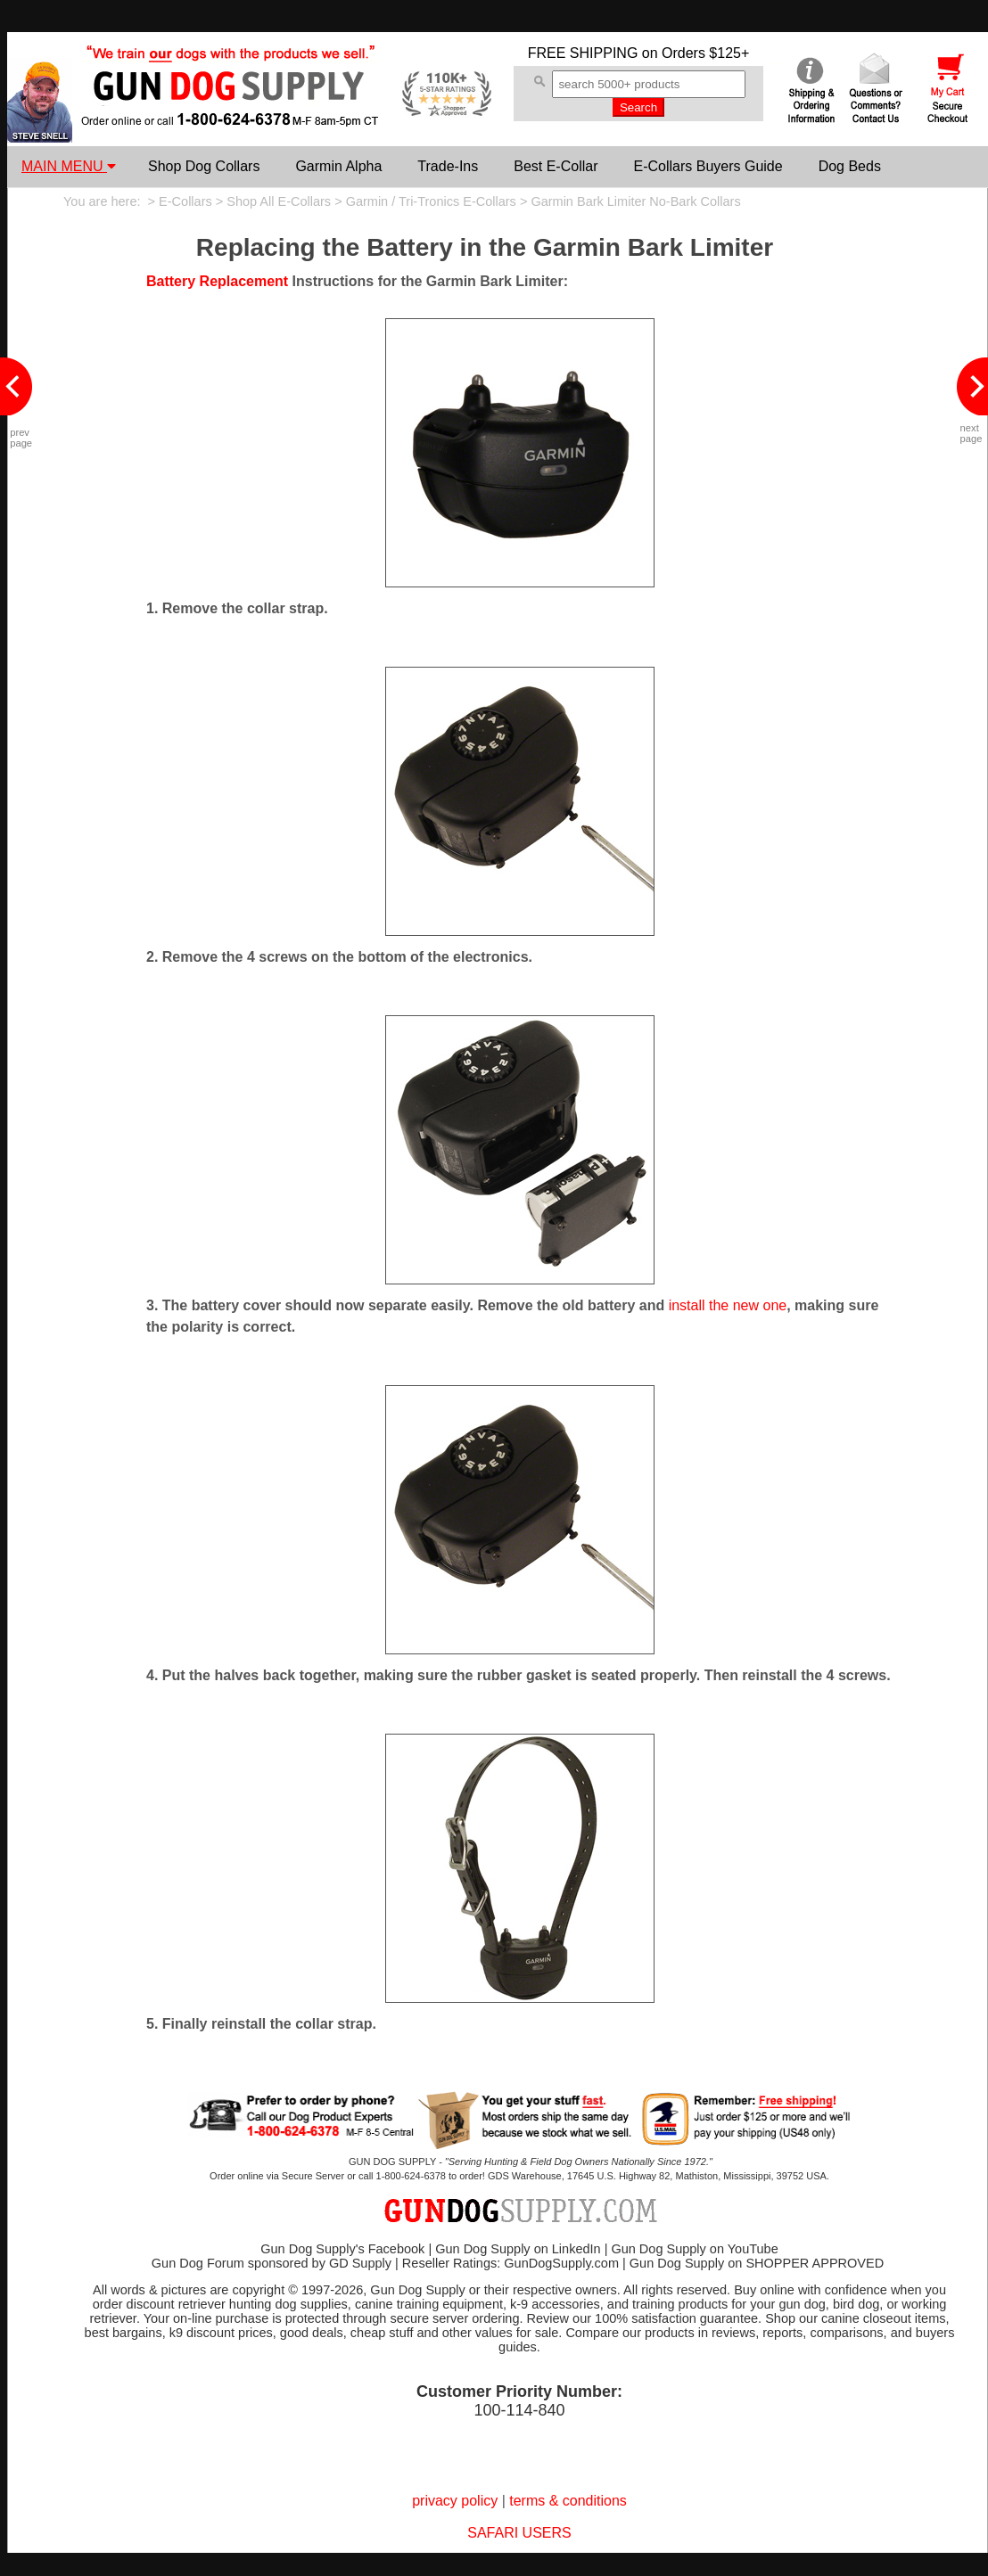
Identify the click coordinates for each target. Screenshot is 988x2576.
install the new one (728, 1305)
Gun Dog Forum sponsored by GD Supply (271, 2263)
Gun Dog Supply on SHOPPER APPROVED (757, 2263)
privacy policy (455, 2500)
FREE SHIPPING (583, 53)
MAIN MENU (68, 166)
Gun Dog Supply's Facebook (342, 2249)
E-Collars (185, 201)
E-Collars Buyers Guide (707, 166)
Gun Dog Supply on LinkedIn (517, 2249)
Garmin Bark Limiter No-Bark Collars (635, 201)
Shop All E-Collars (278, 201)
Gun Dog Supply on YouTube (694, 2249)
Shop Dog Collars (203, 166)
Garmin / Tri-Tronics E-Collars (431, 201)
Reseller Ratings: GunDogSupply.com (510, 2263)
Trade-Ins (447, 166)
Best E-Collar (555, 166)
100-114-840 (518, 2410)
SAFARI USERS (519, 2532)
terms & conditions (568, 2500)
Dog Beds (850, 166)
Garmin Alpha (338, 166)
